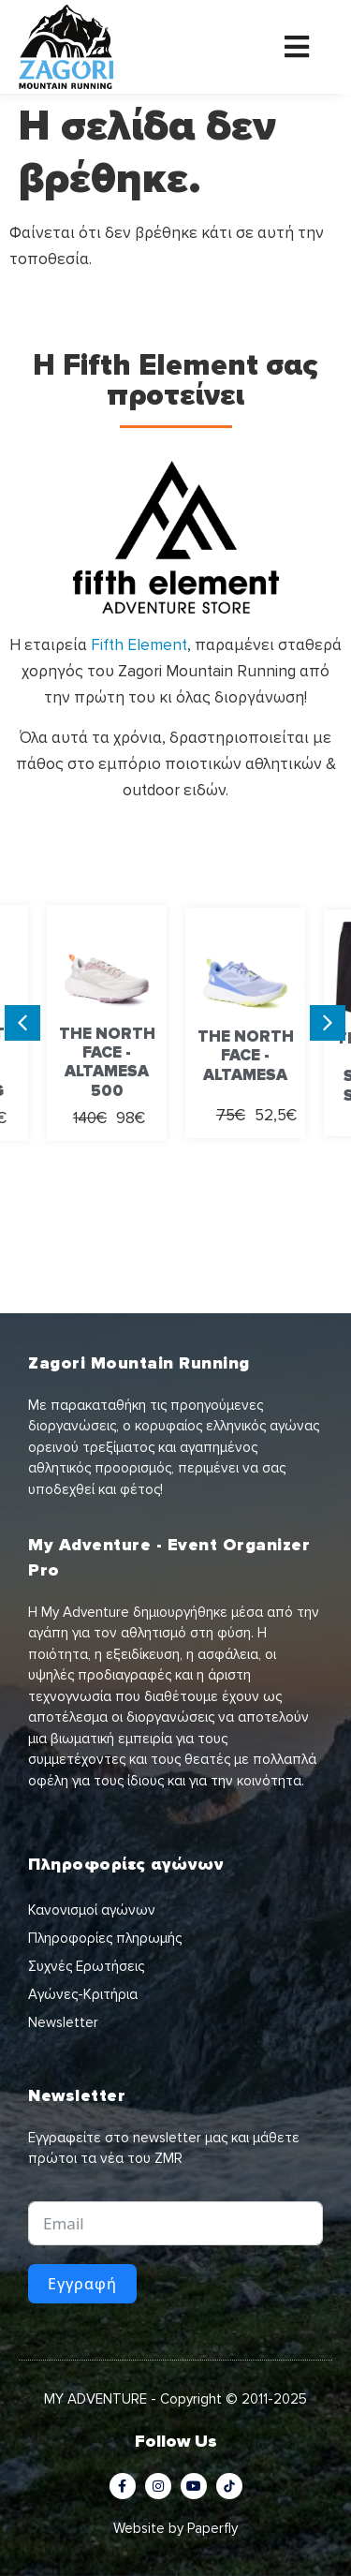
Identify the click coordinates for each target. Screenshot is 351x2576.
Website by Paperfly (175, 2528)
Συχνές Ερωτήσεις (86, 1966)
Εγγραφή (82, 2283)
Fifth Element (139, 645)
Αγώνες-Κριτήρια (83, 1994)
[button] (22, 1023)
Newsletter (63, 2022)
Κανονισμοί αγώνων (91, 1910)
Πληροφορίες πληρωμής (105, 1938)
